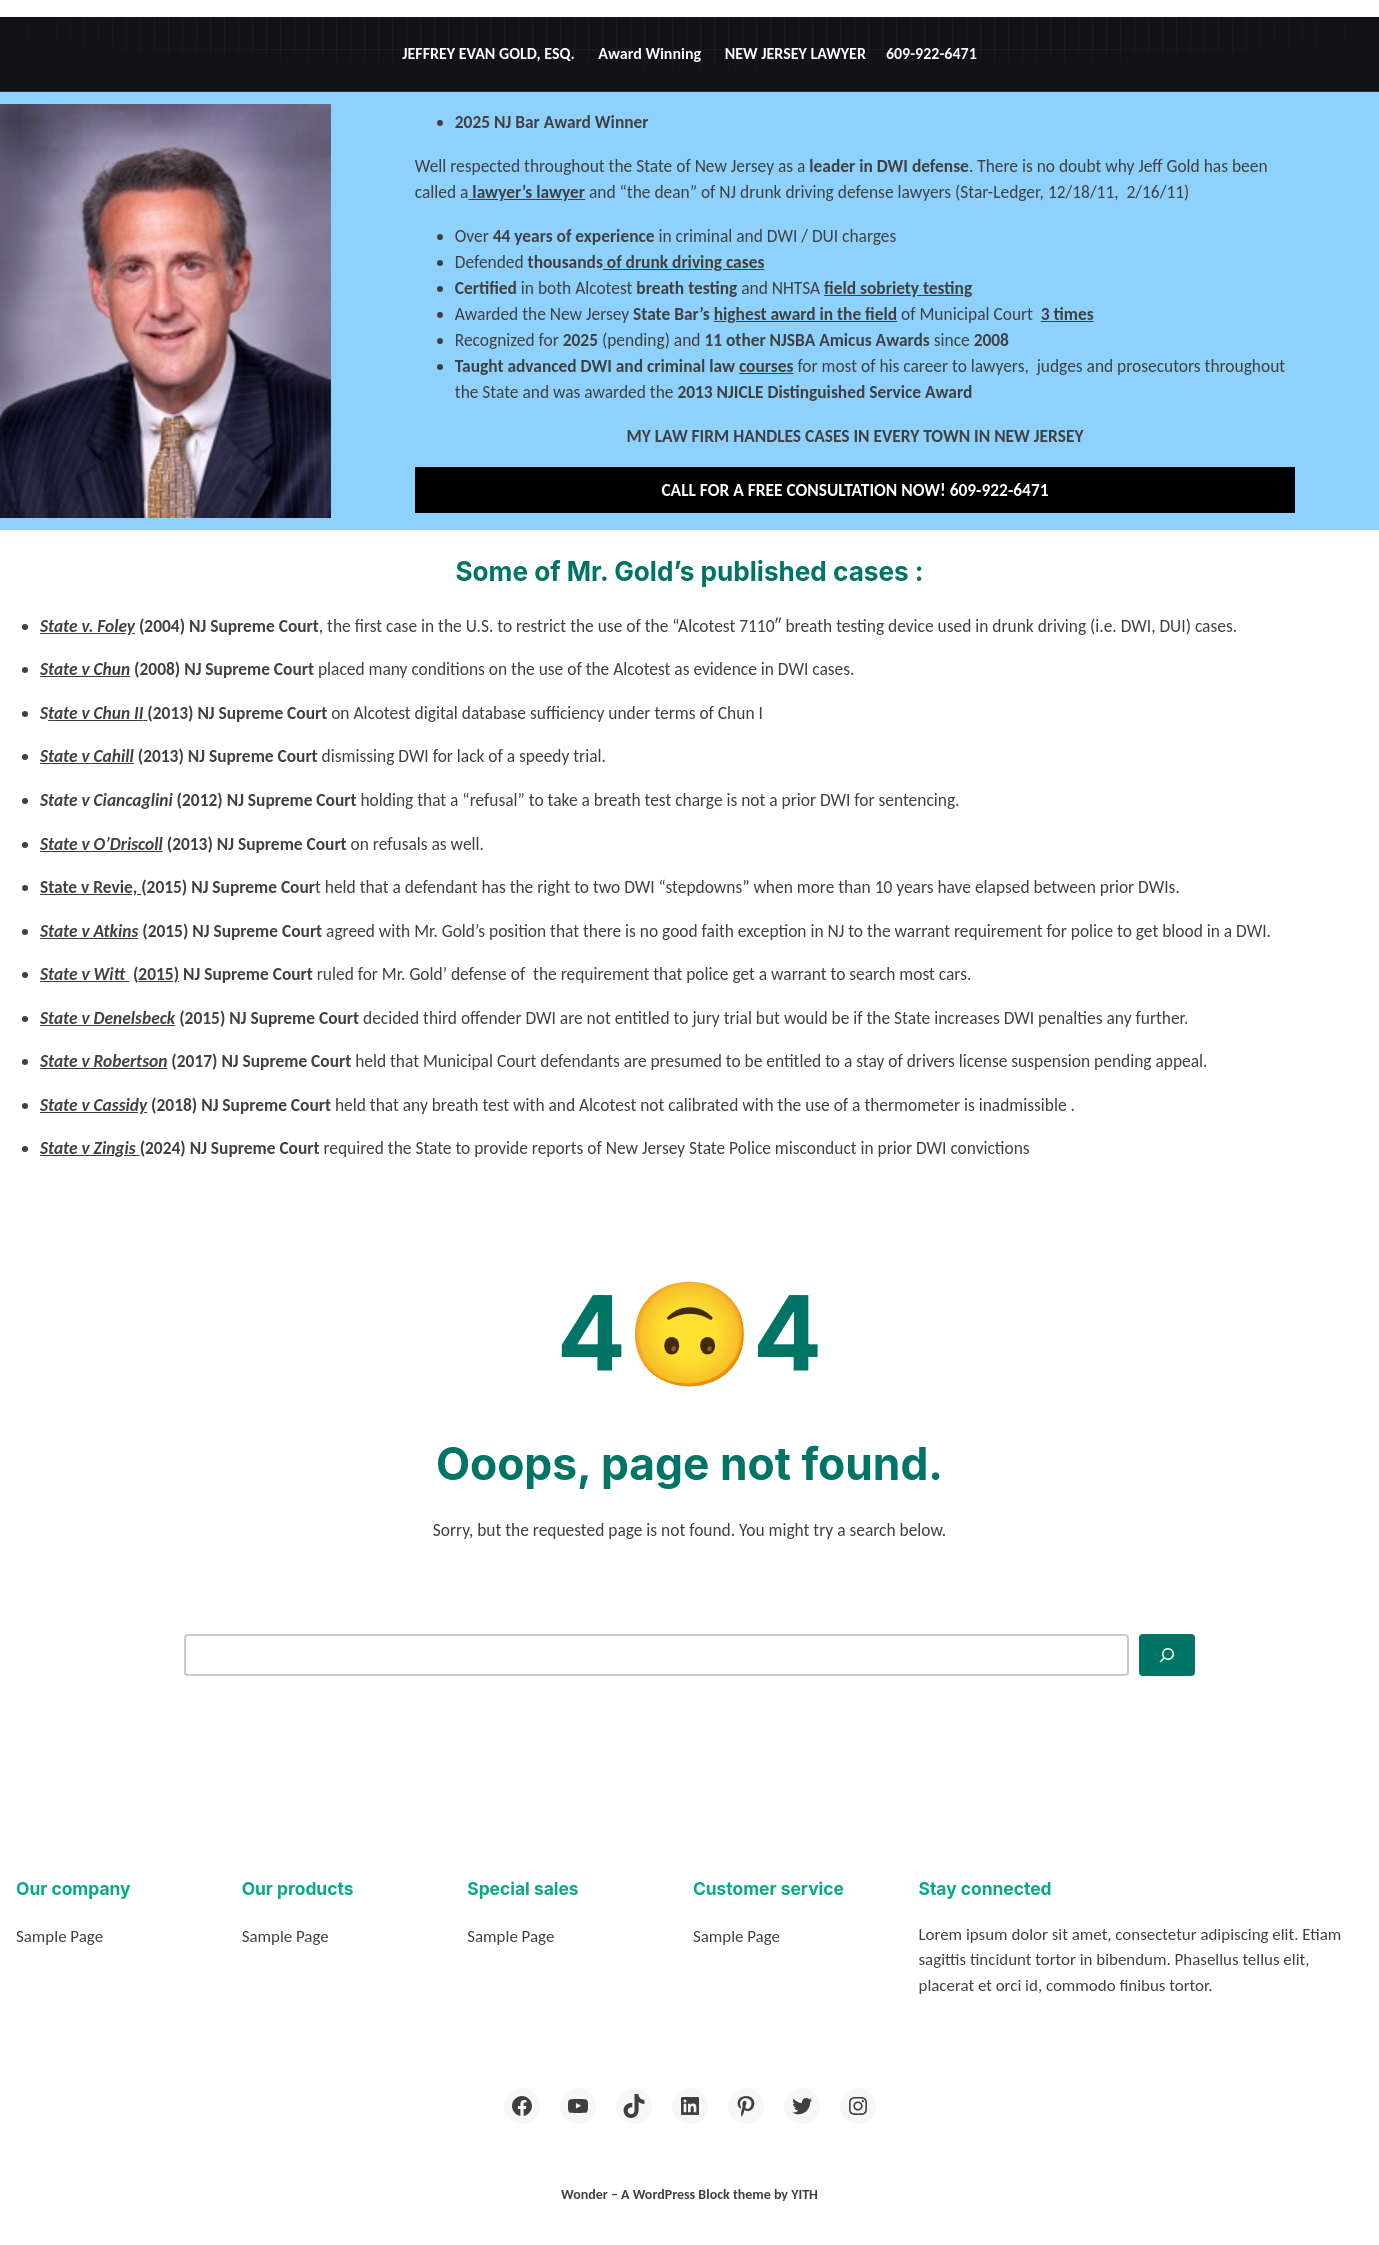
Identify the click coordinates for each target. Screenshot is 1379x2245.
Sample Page (59, 1936)
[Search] (1167, 1655)
